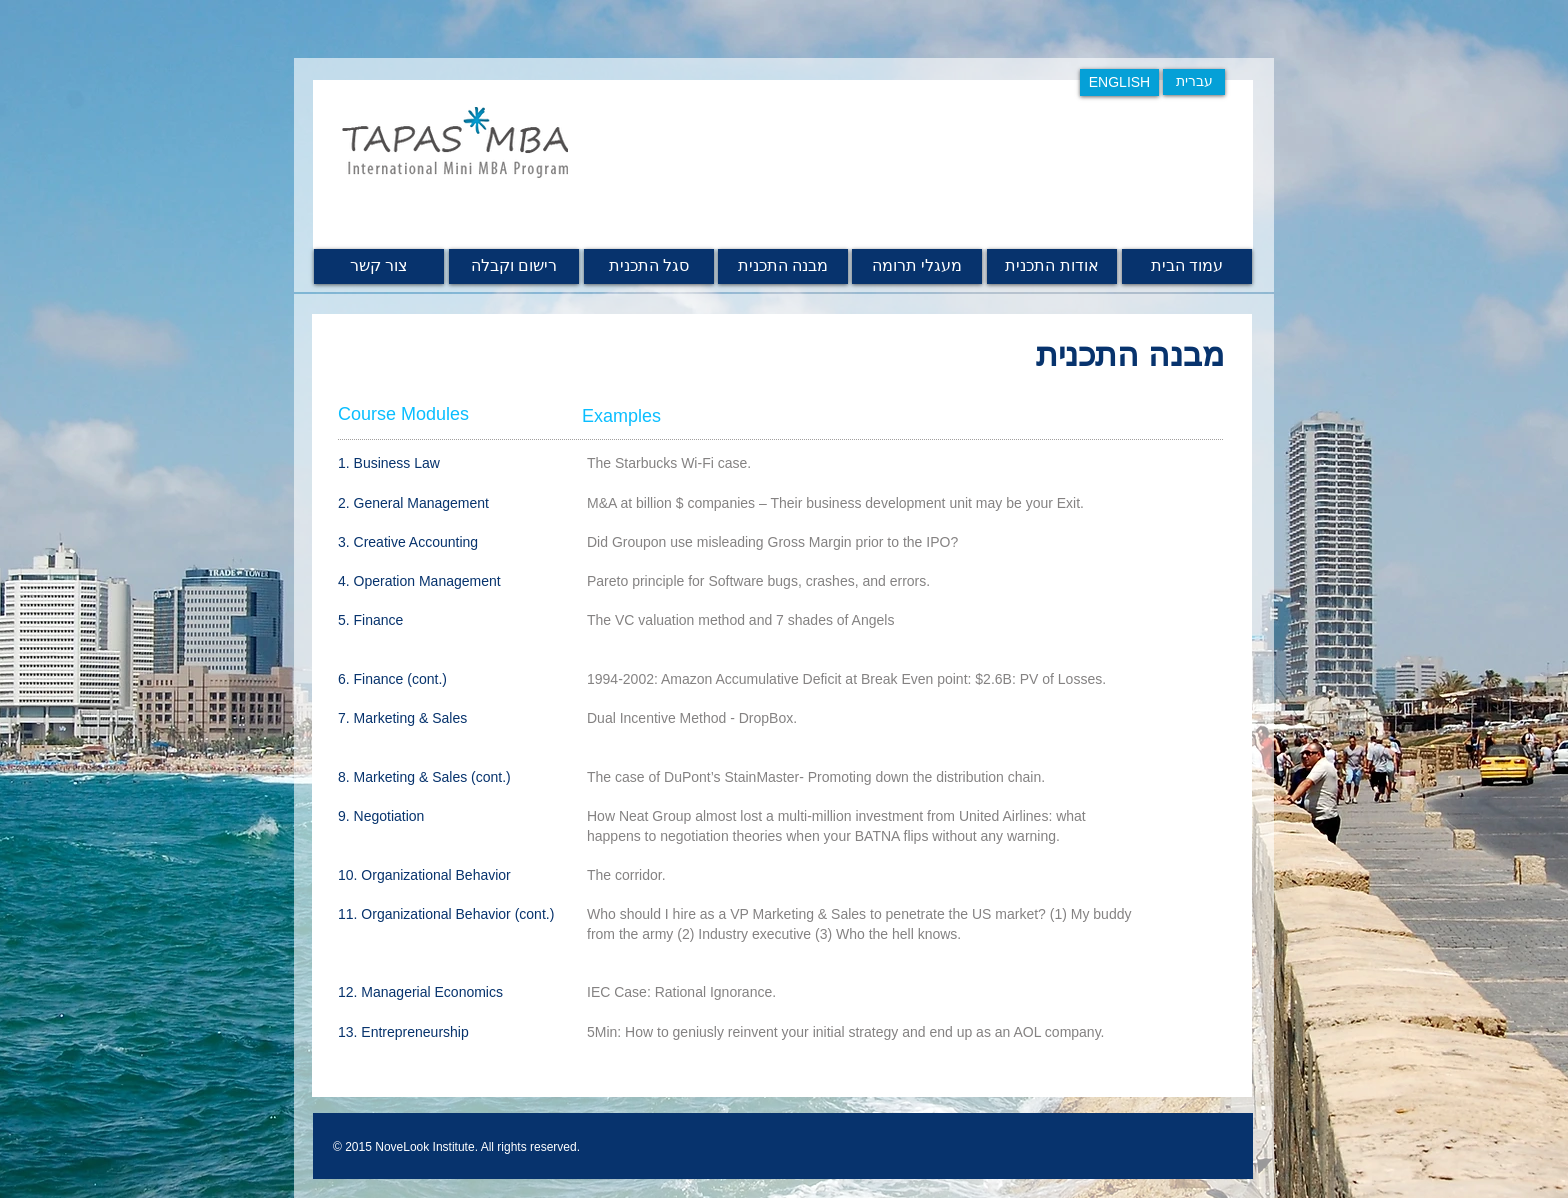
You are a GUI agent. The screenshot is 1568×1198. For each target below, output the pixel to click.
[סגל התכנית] (649, 266)
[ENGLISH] (1119, 82)
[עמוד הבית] (1187, 266)
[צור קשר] (379, 266)
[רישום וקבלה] (514, 266)
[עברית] (1194, 82)
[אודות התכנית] (1052, 266)
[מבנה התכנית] (783, 266)
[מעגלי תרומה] (917, 266)
